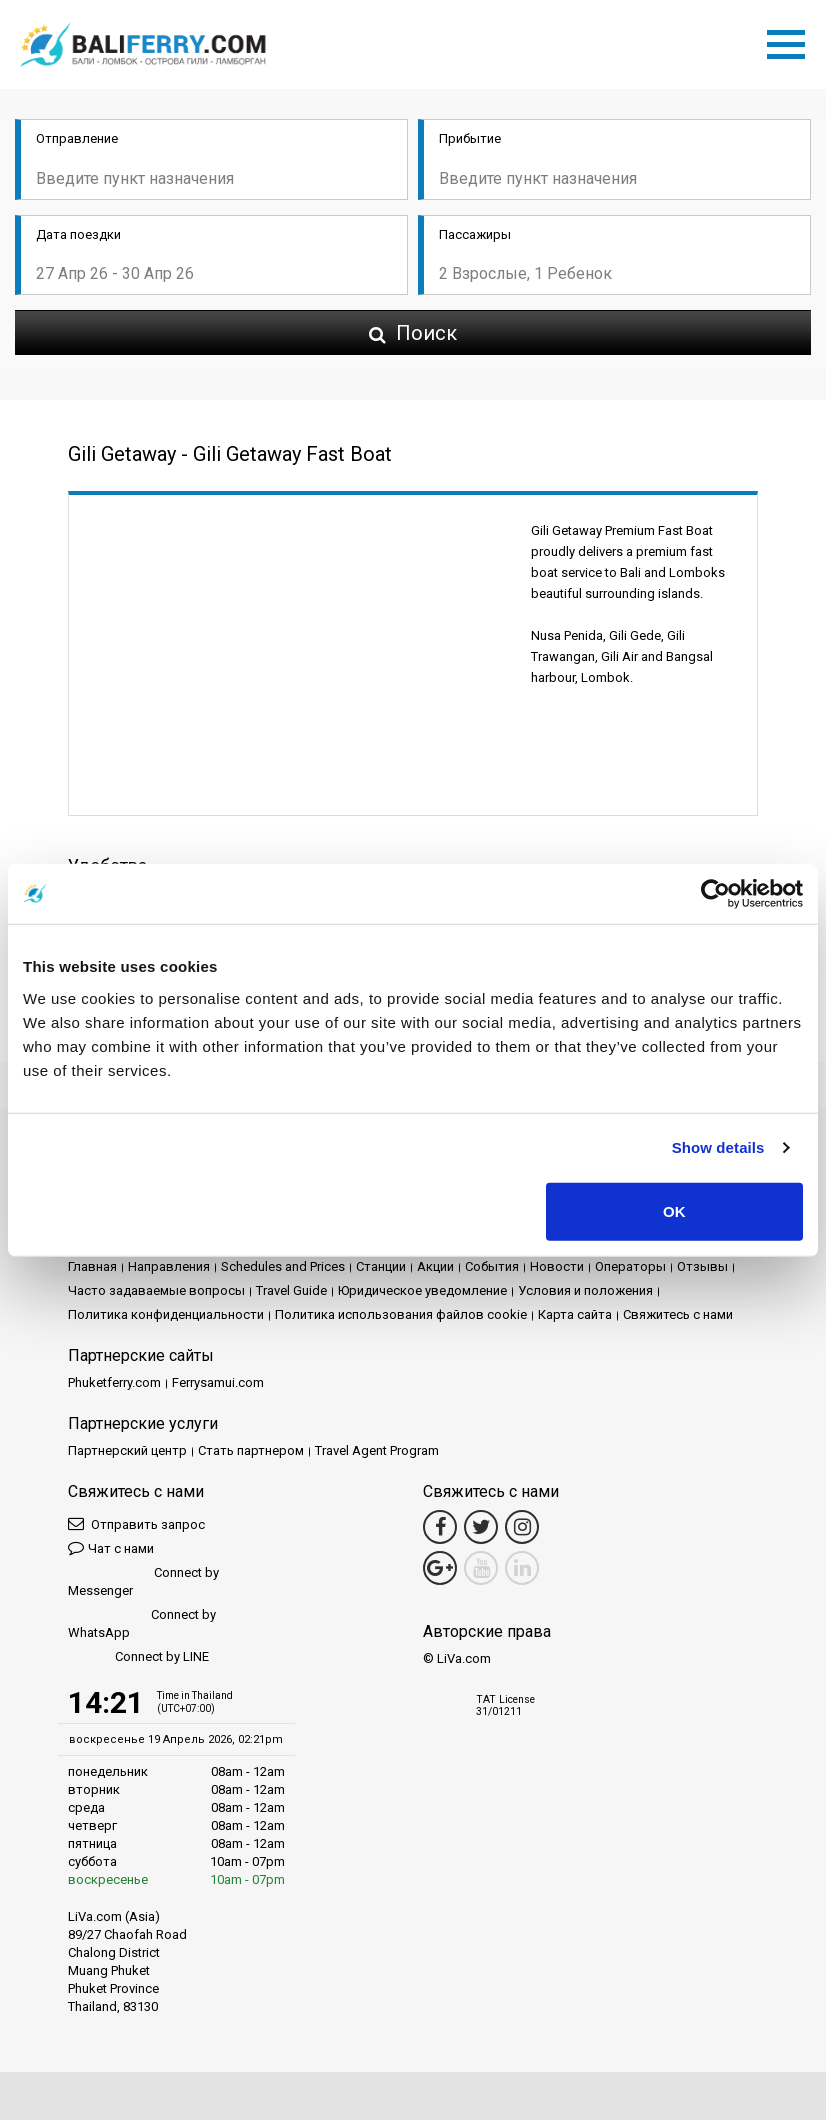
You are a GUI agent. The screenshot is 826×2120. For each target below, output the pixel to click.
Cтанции (381, 1266)
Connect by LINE (138, 1657)
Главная (92, 1266)
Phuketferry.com (114, 1382)
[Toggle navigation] (791, 41)
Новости (557, 1266)
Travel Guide (291, 1290)
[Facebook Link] (440, 1527)
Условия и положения (585, 1290)
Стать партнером (251, 1450)
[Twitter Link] (481, 1527)
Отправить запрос (136, 1523)
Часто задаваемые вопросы (156, 1290)
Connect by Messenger (143, 1581)
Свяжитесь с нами (678, 1314)
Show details (718, 1147)
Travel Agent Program (377, 1450)
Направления (169, 1266)
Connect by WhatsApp (142, 1623)
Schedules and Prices (283, 1266)
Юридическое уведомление (422, 1290)
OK (674, 1210)
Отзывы (702, 1266)
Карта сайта (575, 1314)
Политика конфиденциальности (166, 1314)
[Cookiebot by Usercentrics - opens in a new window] (715, 894)
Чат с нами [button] (111, 1547)
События (492, 1266)
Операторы (630, 1266)
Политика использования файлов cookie (401, 1314)
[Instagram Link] (522, 1527)
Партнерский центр (127, 1450)
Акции (435, 1266)
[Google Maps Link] (440, 1568)
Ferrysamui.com (218, 1382)
